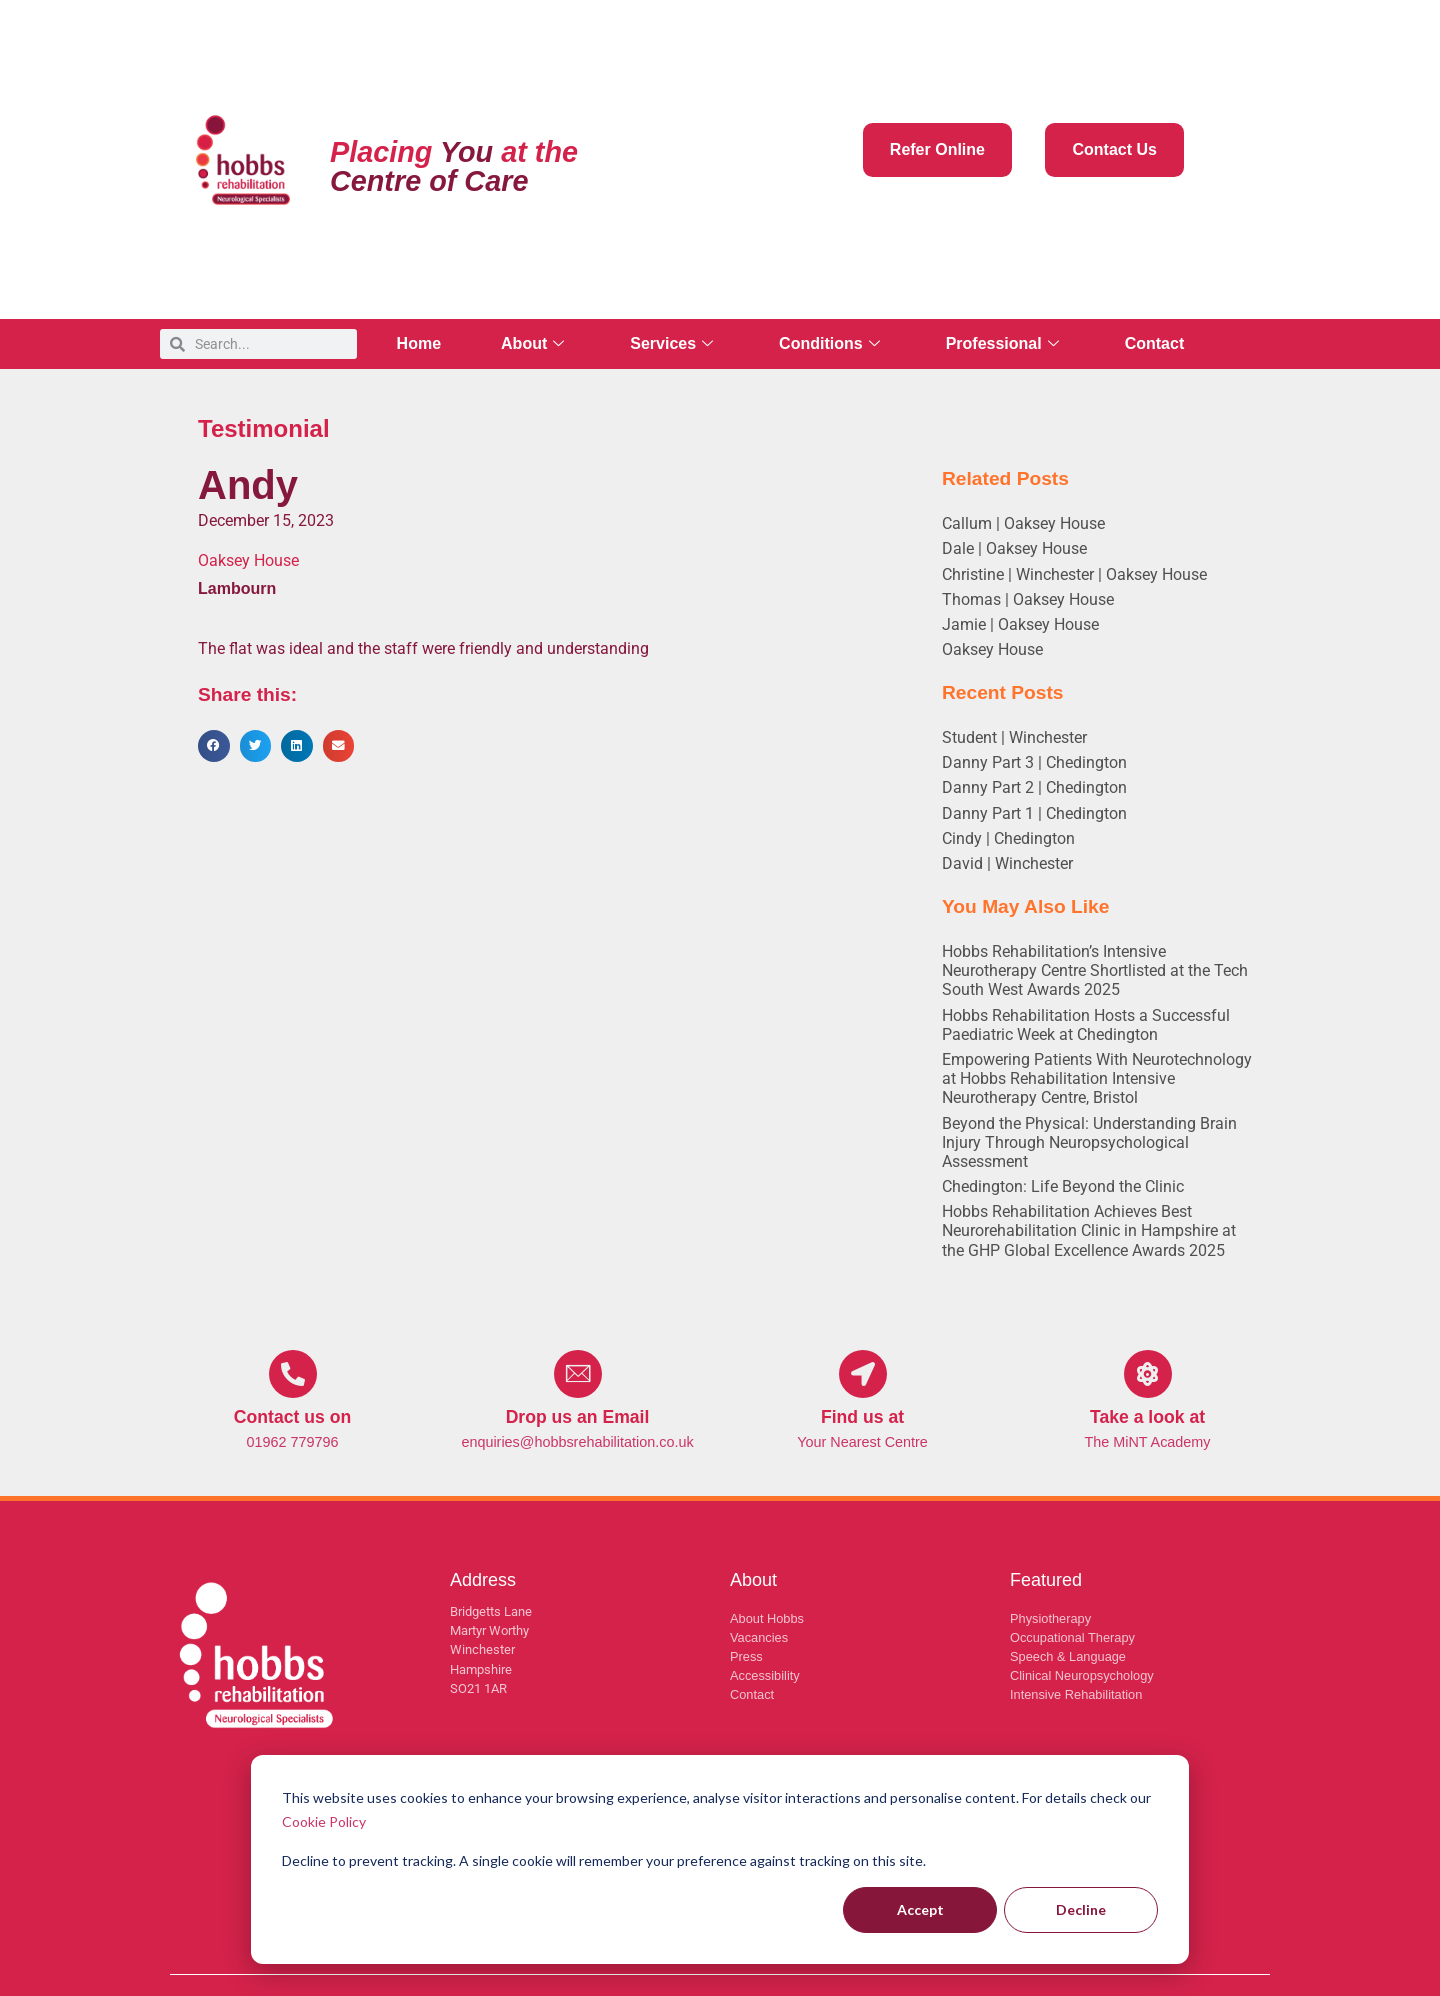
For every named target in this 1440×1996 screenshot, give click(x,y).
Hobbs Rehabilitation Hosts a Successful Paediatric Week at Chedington (1086, 1025)
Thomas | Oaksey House (1028, 599)
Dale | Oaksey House (1014, 548)
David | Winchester (1007, 863)
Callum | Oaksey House (1023, 523)
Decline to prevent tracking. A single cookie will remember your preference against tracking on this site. (604, 1860)
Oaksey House (992, 649)
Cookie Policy (324, 1821)
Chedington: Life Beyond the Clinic (1063, 1186)
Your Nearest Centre (862, 1442)
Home (419, 343)
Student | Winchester (1014, 737)
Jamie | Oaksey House (1020, 624)
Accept (920, 1909)
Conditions (829, 343)
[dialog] (720, 1859)
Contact (1155, 343)
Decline (1081, 1909)
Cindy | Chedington (1008, 838)
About (532, 343)
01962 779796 (292, 1442)
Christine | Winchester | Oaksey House (1074, 574)
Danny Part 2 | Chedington (1034, 787)
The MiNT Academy (1147, 1442)
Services (671, 343)
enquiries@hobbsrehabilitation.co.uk (577, 1442)
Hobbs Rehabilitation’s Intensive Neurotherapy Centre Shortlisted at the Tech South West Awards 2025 (1095, 970)
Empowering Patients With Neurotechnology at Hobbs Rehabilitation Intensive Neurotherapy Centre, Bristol (1097, 1078)
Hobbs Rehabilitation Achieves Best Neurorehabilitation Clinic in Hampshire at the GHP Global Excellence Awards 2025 (1089, 1230)
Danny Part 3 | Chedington (1034, 762)
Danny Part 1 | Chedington (1034, 813)
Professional (1002, 343)
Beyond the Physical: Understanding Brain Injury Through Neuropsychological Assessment (1089, 1142)
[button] (214, 746)
